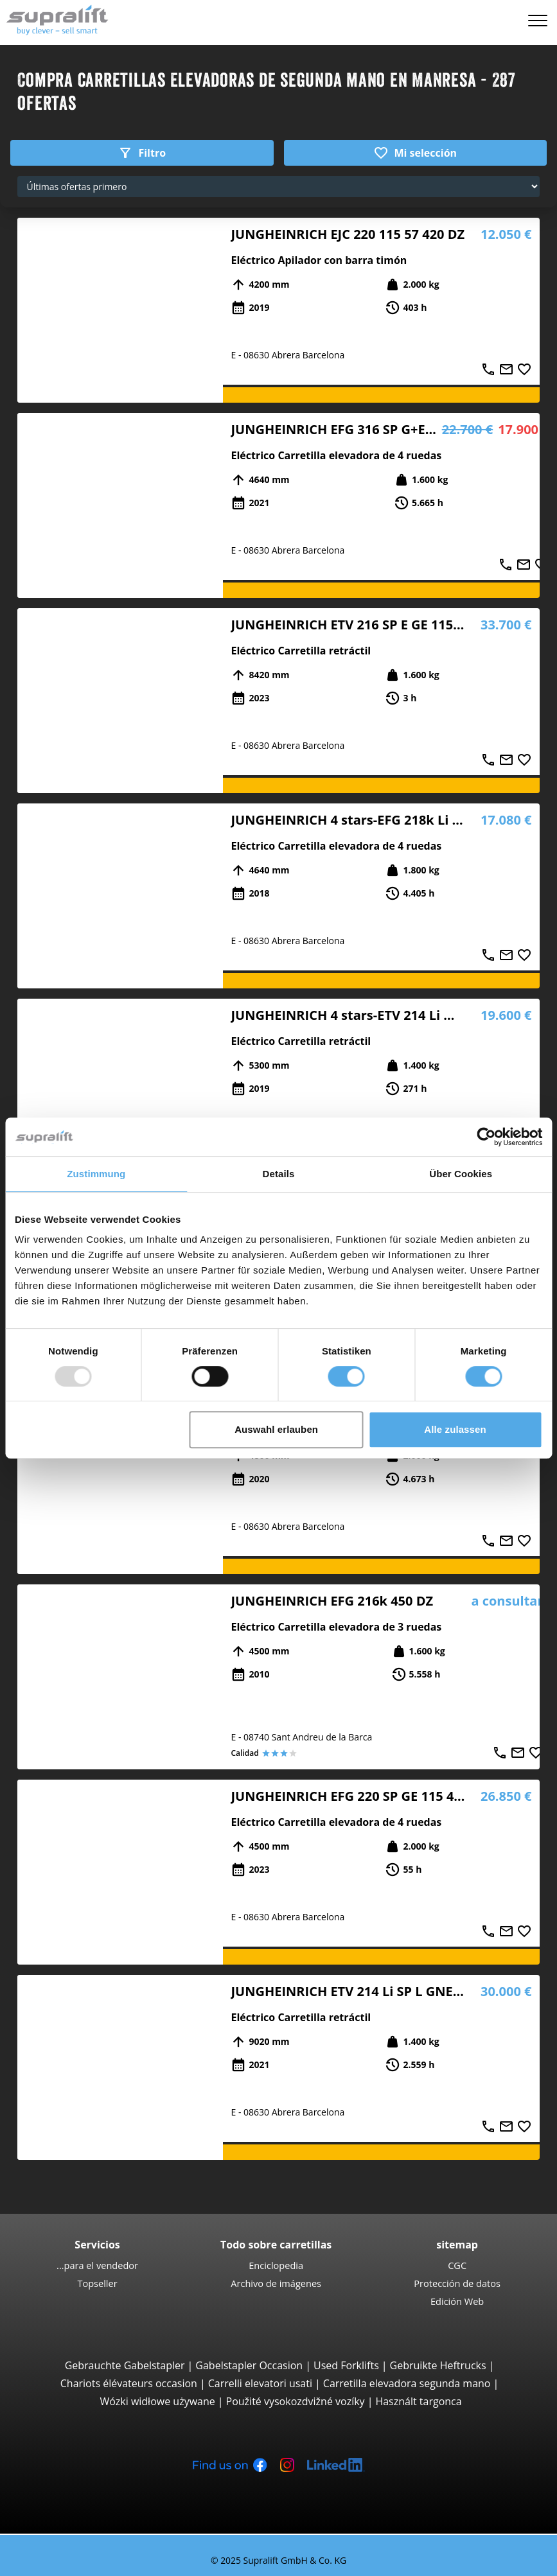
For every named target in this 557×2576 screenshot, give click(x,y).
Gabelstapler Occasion (249, 2365)
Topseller (97, 2283)
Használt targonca (418, 2401)
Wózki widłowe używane (157, 2401)
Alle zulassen (455, 1429)
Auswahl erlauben (276, 1429)
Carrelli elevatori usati (260, 2383)
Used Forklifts (346, 2365)
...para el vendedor (97, 2265)
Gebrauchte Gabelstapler (125, 2365)
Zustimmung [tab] (96, 1173)
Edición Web (457, 2301)
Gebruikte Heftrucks (438, 2365)
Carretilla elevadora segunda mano (407, 2383)
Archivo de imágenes (276, 2283)
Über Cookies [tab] (460, 1173)
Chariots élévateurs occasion (128, 2383)
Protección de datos (457, 2283)
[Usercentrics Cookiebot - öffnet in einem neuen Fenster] (486, 1136)
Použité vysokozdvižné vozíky (295, 2401)
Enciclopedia (276, 2265)
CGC (457, 2265)
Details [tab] (279, 1173)
